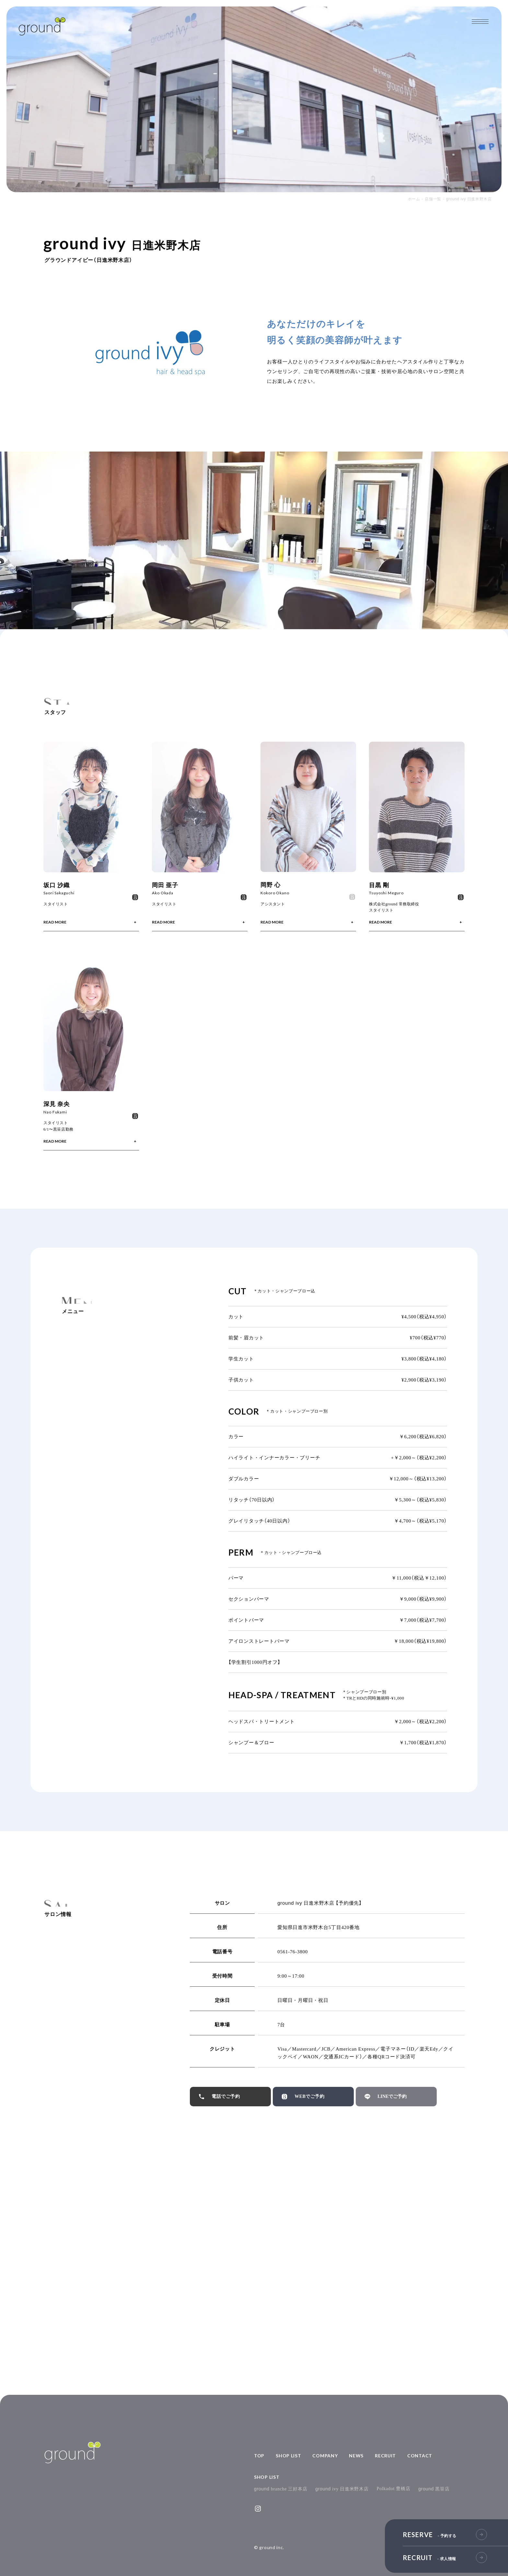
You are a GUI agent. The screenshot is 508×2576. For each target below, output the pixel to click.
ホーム (414, 199)
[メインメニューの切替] (480, 21)
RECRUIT (385, 2455)
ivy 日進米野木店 (341, 2489)
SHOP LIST (288, 2455)
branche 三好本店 (280, 2489)
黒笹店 (433, 2489)
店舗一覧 (433, 199)
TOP (259, 2455)
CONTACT (419, 2455)
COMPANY (325, 2455)
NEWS (356, 2455)
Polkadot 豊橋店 (393, 2488)
